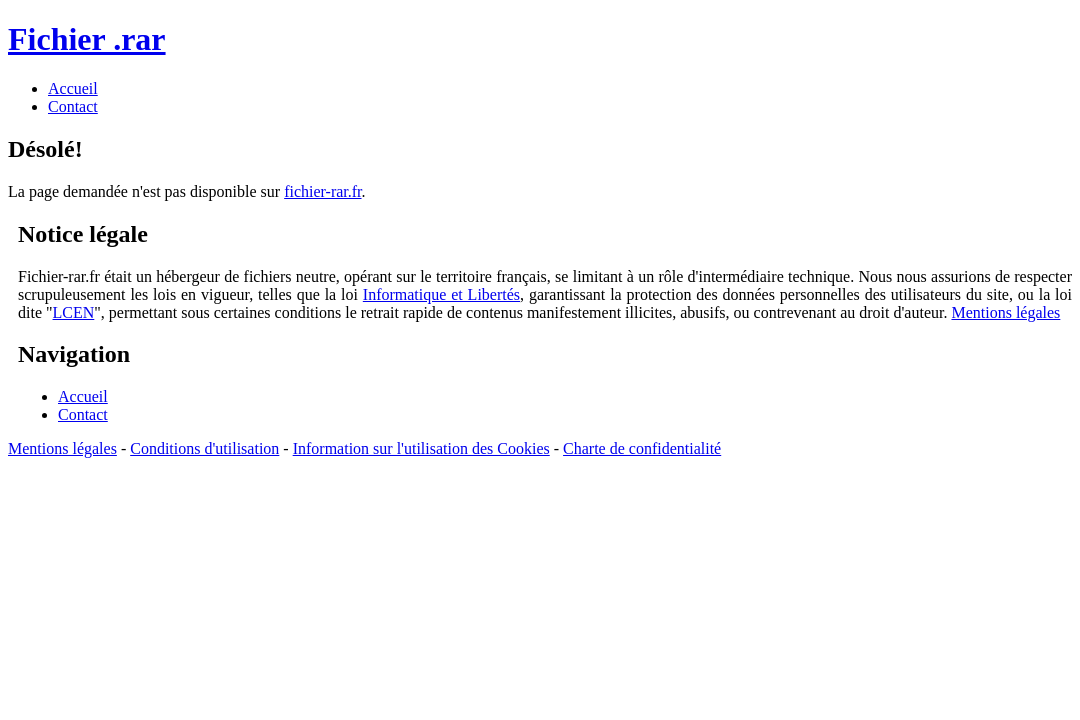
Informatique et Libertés (441, 294)
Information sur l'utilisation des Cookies (421, 448)
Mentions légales (1005, 312)
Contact (83, 414)
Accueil (83, 396)
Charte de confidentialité (642, 448)
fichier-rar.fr (322, 191)
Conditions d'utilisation (204, 448)
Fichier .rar (87, 39)
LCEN (74, 312)
